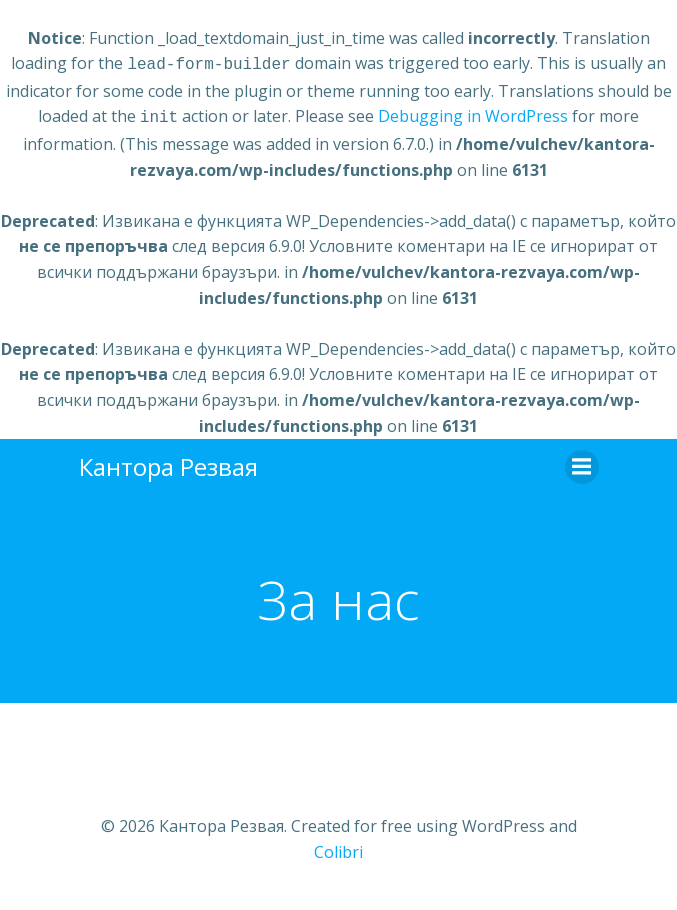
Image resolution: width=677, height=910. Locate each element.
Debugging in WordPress (473, 114)
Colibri (338, 848)
